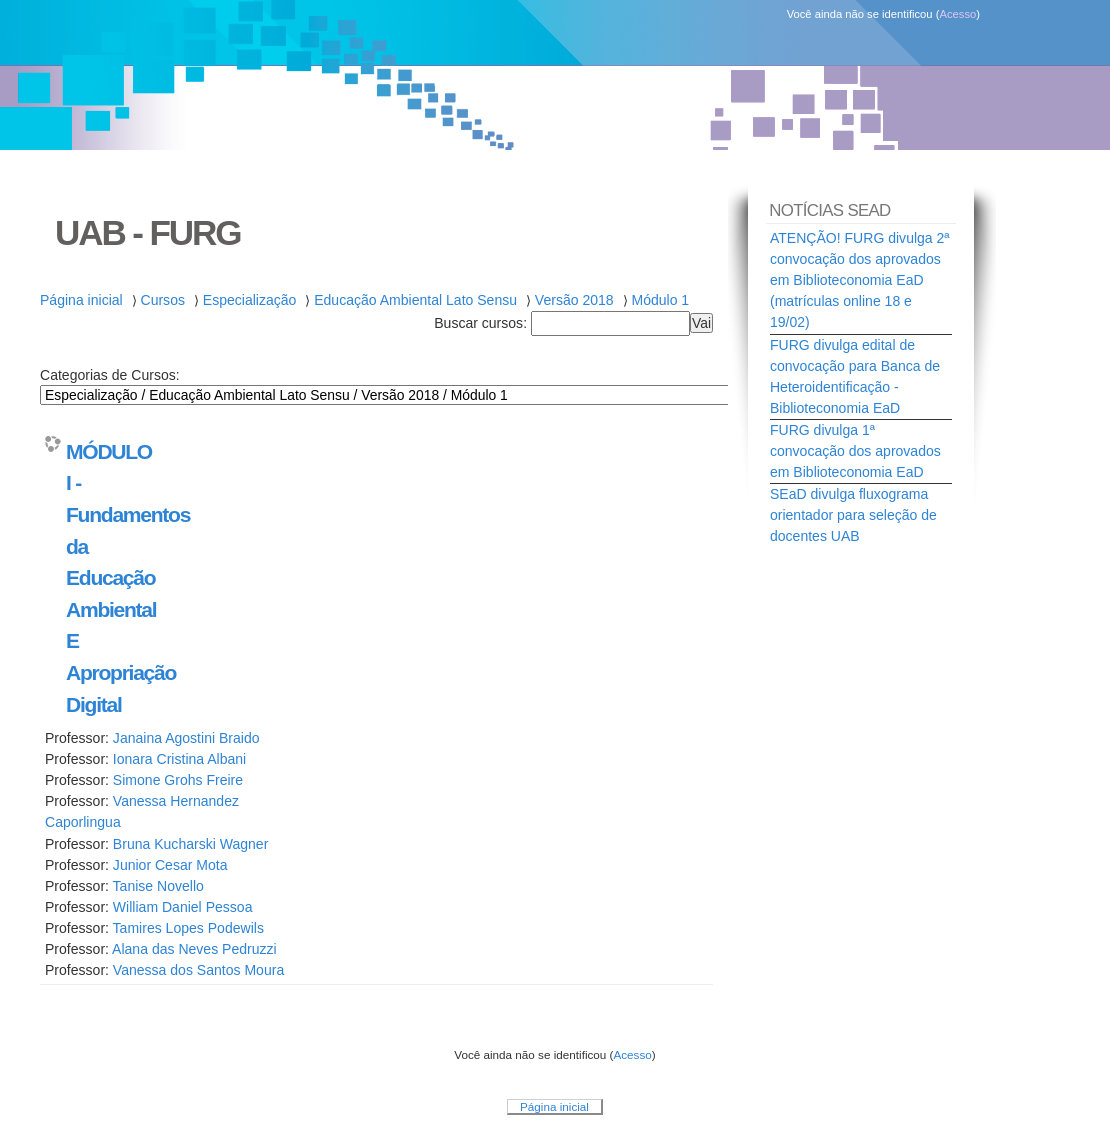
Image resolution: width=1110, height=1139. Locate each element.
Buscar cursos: (482, 323)
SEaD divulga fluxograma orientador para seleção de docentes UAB (853, 515)
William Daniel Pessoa (183, 907)
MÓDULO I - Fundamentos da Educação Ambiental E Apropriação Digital (102, 578)
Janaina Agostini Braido (186, 738)
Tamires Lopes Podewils (188, 928)
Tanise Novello (158, 886)
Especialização (250, 300)
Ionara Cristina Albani (179, 759)
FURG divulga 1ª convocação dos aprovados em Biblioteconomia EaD (855, 451)
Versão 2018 (574, 300)
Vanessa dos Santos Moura (198, 970)
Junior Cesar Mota (170, 865)
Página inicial (81, 300)
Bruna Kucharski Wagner (190, 844)
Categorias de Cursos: (110, 375)
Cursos (163, 300)
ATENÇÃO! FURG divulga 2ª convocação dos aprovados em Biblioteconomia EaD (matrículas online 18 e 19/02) (860, 280)
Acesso (957, 14)
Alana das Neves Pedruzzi (194, 949)
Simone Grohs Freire (178, 780)
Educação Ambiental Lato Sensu (415, 300)
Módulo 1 (660, 300)
